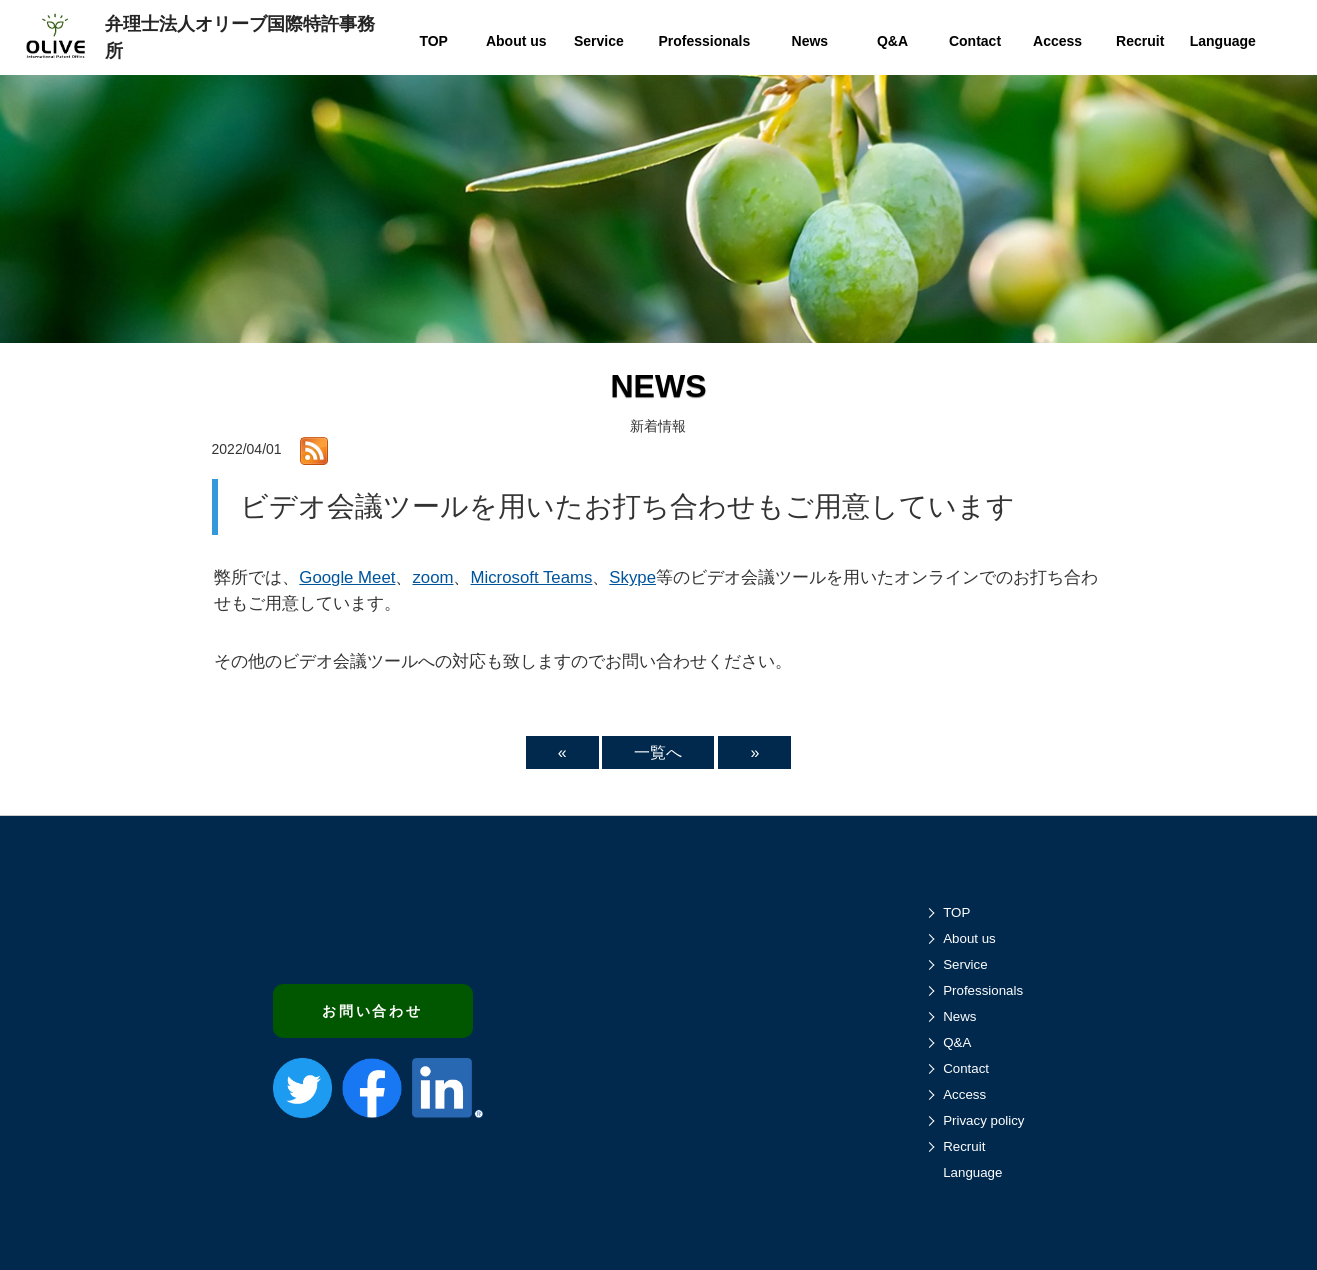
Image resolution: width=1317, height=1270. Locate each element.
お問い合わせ (372, 1011)
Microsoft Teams (531, 577)
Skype (632, 577)
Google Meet (347, 577)
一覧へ (658, 752)
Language (972, 1172)
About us (969, 938)
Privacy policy (983, 1120)
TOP (956, 912)
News (959, 1016)
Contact (966, 1068)
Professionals (983, 990)
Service (965, 964)
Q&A (957, 1042)
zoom (432, 577)
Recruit (964, 1146)
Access (964, 1094)
